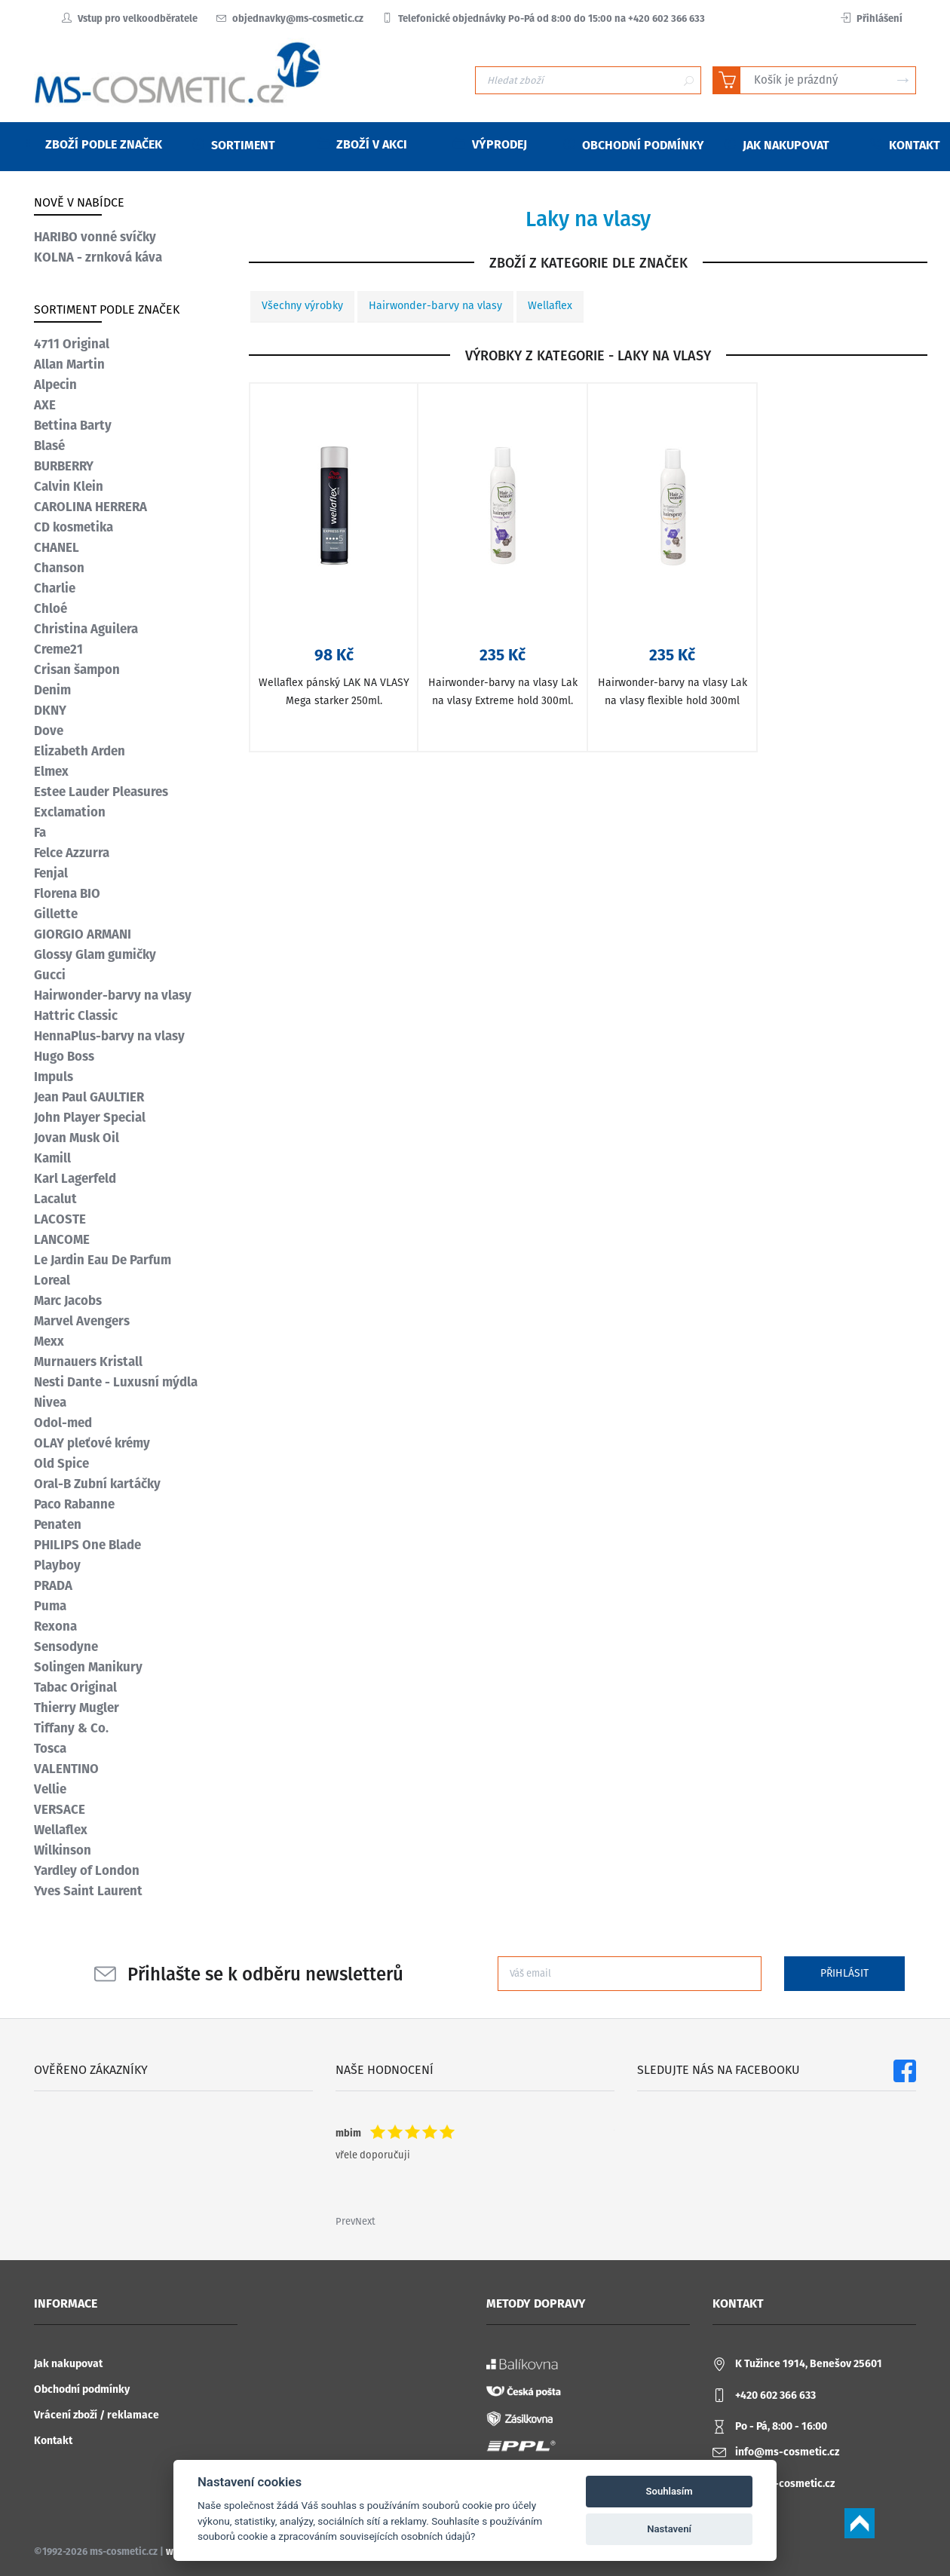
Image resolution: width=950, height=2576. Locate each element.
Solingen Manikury (88, 1666)
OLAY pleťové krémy (92, 1442)
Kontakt (53, 2440)
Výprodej (490, 144)
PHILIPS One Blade (87, 1544)
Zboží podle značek (94, 144)
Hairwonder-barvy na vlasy (435, 306)
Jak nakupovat (68, 2363)
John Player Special (90, 1117)
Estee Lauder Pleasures (101, 791)
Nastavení (669, 2529)
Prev (345, 2221)
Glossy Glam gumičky (95, 954)
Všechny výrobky (302, 306)
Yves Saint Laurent (88, 1890)
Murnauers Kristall (88, 1361)
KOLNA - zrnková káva (98, 257)
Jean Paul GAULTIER (89, 1096)
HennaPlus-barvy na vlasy (109, 1035)
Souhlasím (669, 2491)
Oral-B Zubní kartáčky (97, 1483)
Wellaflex (550, 306)
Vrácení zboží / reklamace (96, 2415)
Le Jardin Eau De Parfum (102, 1259)
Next (365, 2221)
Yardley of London (86, 1870)
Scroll (859, 2523)
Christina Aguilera (86, 628)
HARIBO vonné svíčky (95, 236)
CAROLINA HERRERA (90, 506)
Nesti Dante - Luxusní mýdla (116, 1381)
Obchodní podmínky (82, 2389)
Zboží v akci (362, 144)
